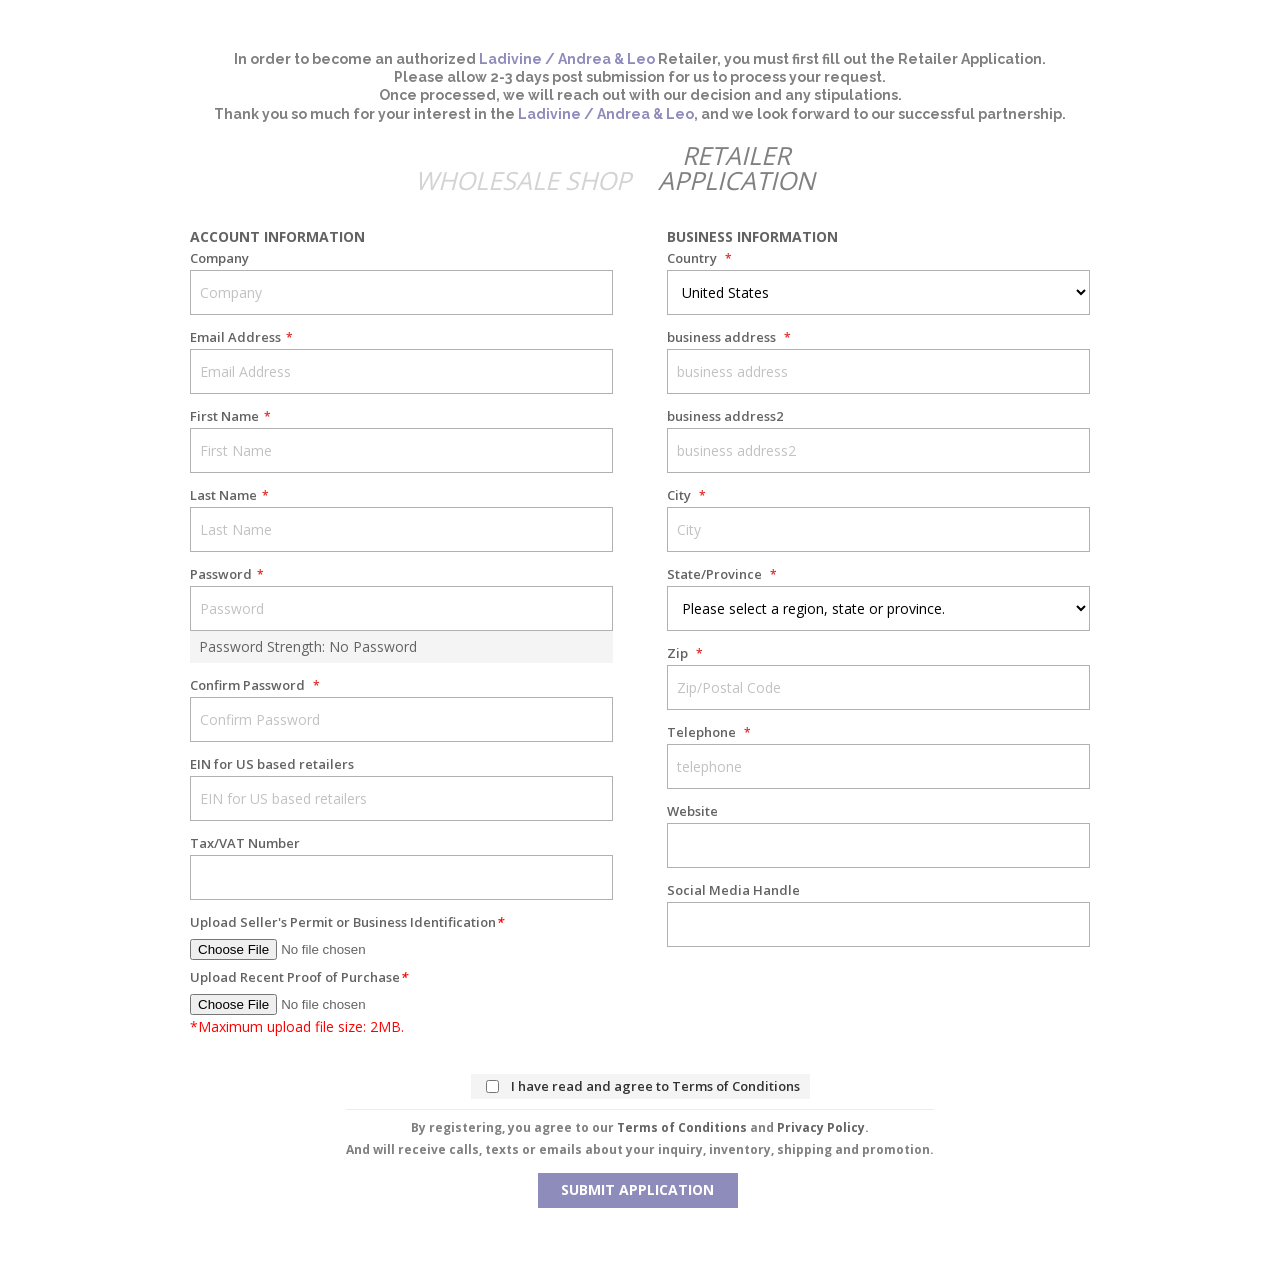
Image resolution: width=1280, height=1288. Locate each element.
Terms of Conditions (682, 1127)
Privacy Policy (821, 1127)
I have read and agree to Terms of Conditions (655, 1086)
